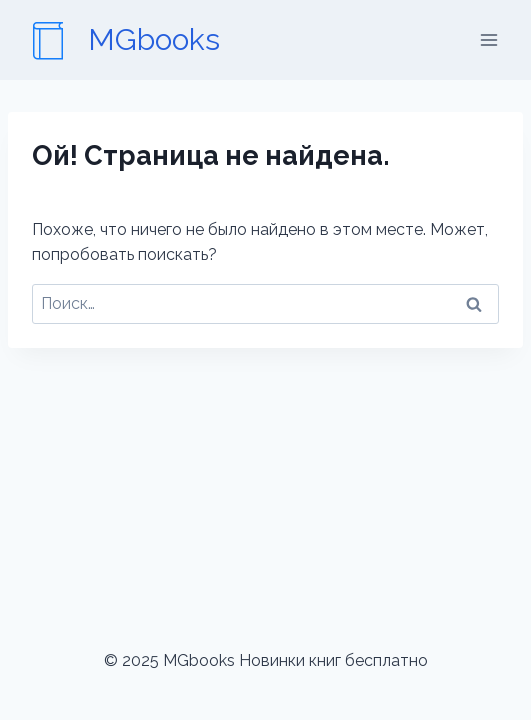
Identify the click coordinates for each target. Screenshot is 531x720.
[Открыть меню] (488, 39)
